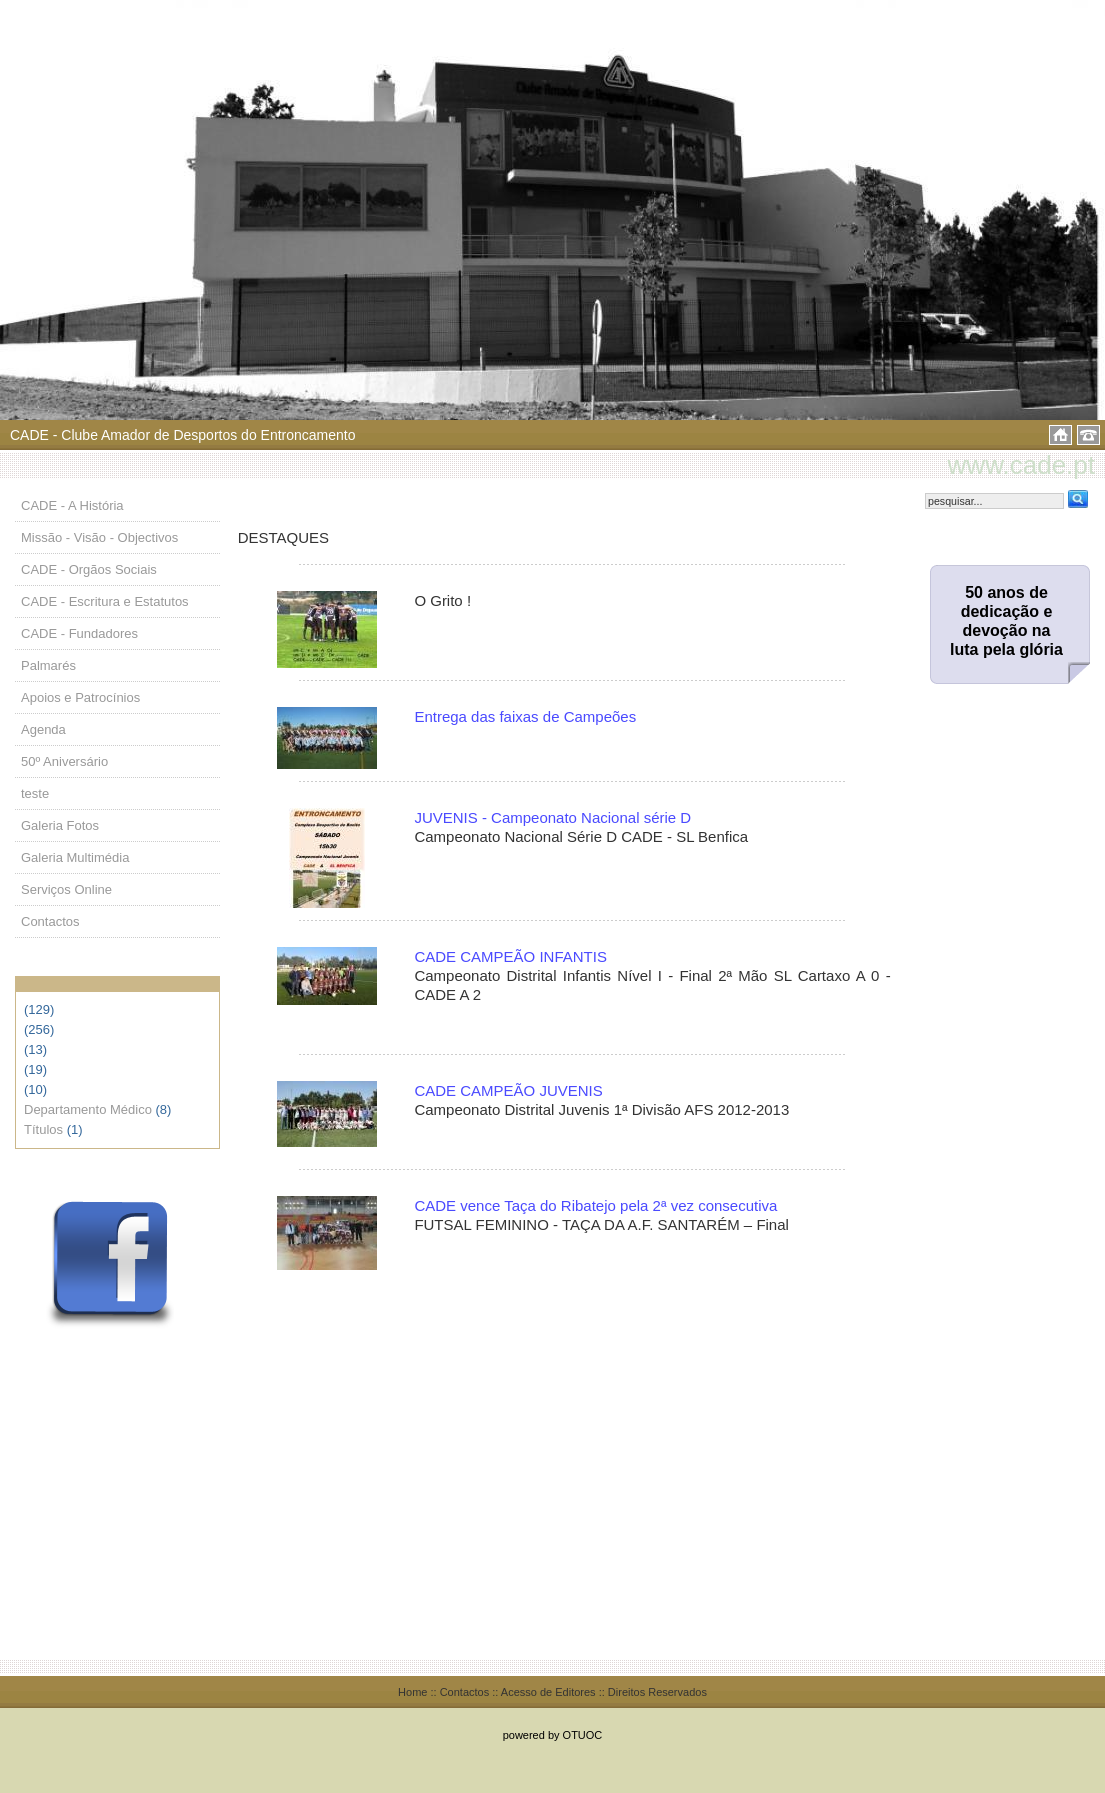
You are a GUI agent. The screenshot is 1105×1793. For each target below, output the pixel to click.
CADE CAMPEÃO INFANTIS (510, 956)
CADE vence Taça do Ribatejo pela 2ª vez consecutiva (595, 1205)
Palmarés (48, 665)
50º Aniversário (64, 761)
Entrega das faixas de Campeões (525, 716)
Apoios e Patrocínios (80, 697)
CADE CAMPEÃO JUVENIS (508, 1090)
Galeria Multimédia (75, 857)
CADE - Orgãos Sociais (89, 569)
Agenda (43, 729)
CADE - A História (72, 505)
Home (412, 1692)
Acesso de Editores (548, 1692)
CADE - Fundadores (79, 633)
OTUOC (583, 1735)
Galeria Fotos (60, 825)
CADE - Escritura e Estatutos (105, 601)
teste (35, 793)
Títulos (43, 1129)
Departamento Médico (88, 1109)
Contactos (50, 921)
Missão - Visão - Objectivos (99, 537)
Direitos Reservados (657, 1692)
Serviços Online (66, 889)
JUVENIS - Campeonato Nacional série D (552, 817)
